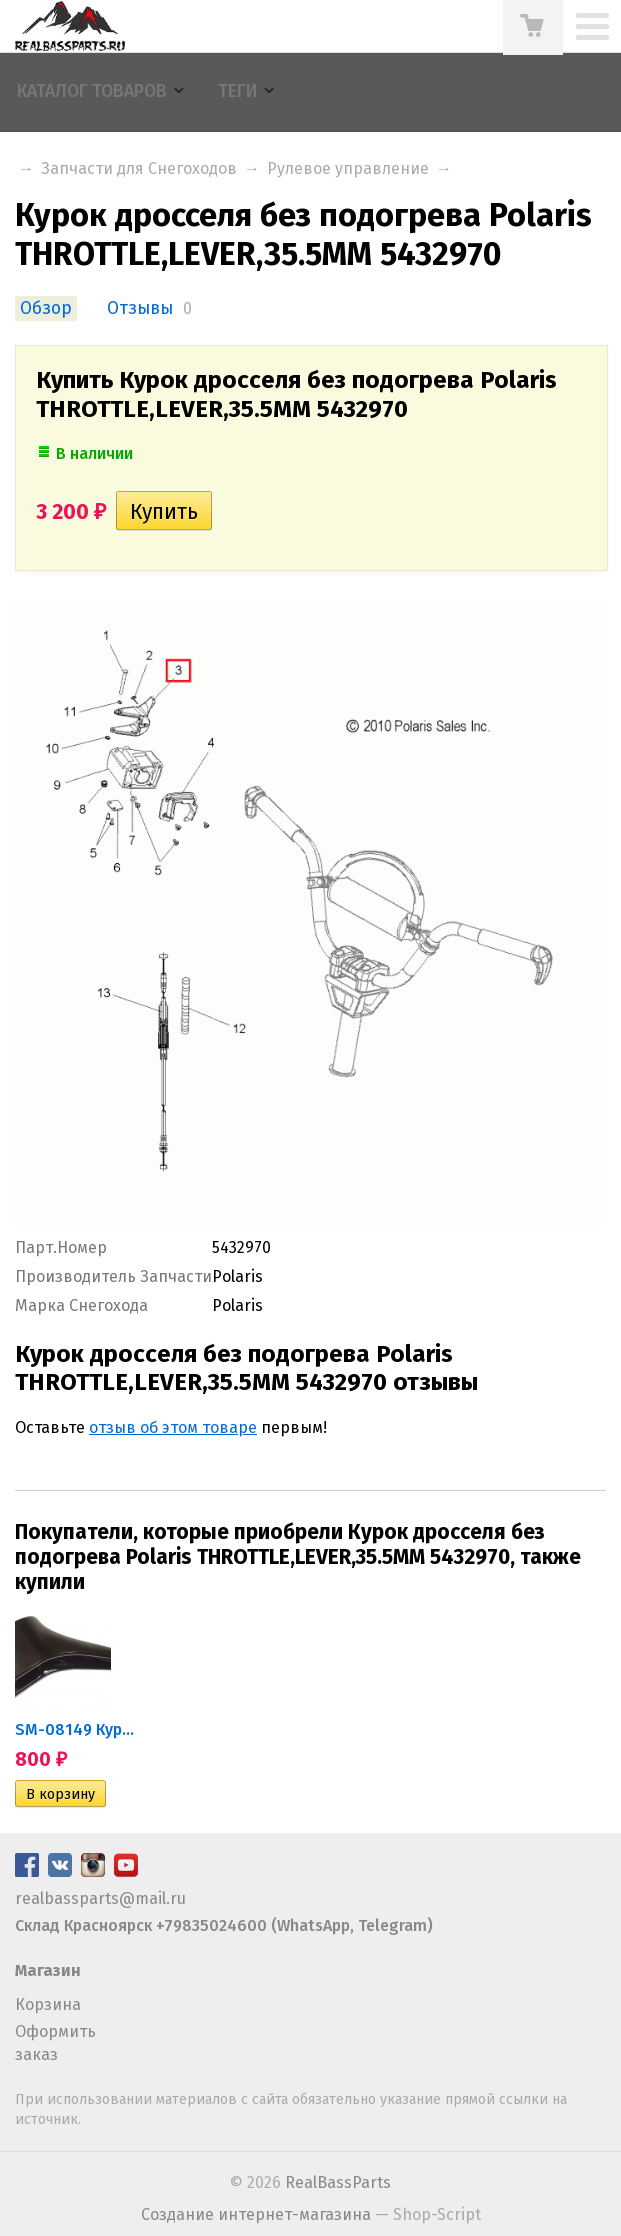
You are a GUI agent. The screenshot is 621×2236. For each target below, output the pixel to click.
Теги (237, 91)
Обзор (46, 308)
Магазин (48, 1970)
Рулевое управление (348, 168)
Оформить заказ (55, 2042)
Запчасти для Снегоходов (139, 168)
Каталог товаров (92, 91)
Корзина (48, 2004)
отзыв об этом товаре (173, 1427)
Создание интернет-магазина (256, 2214)
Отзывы (140, 308)
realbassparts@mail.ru (100, 1898)
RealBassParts (338, 2182)
